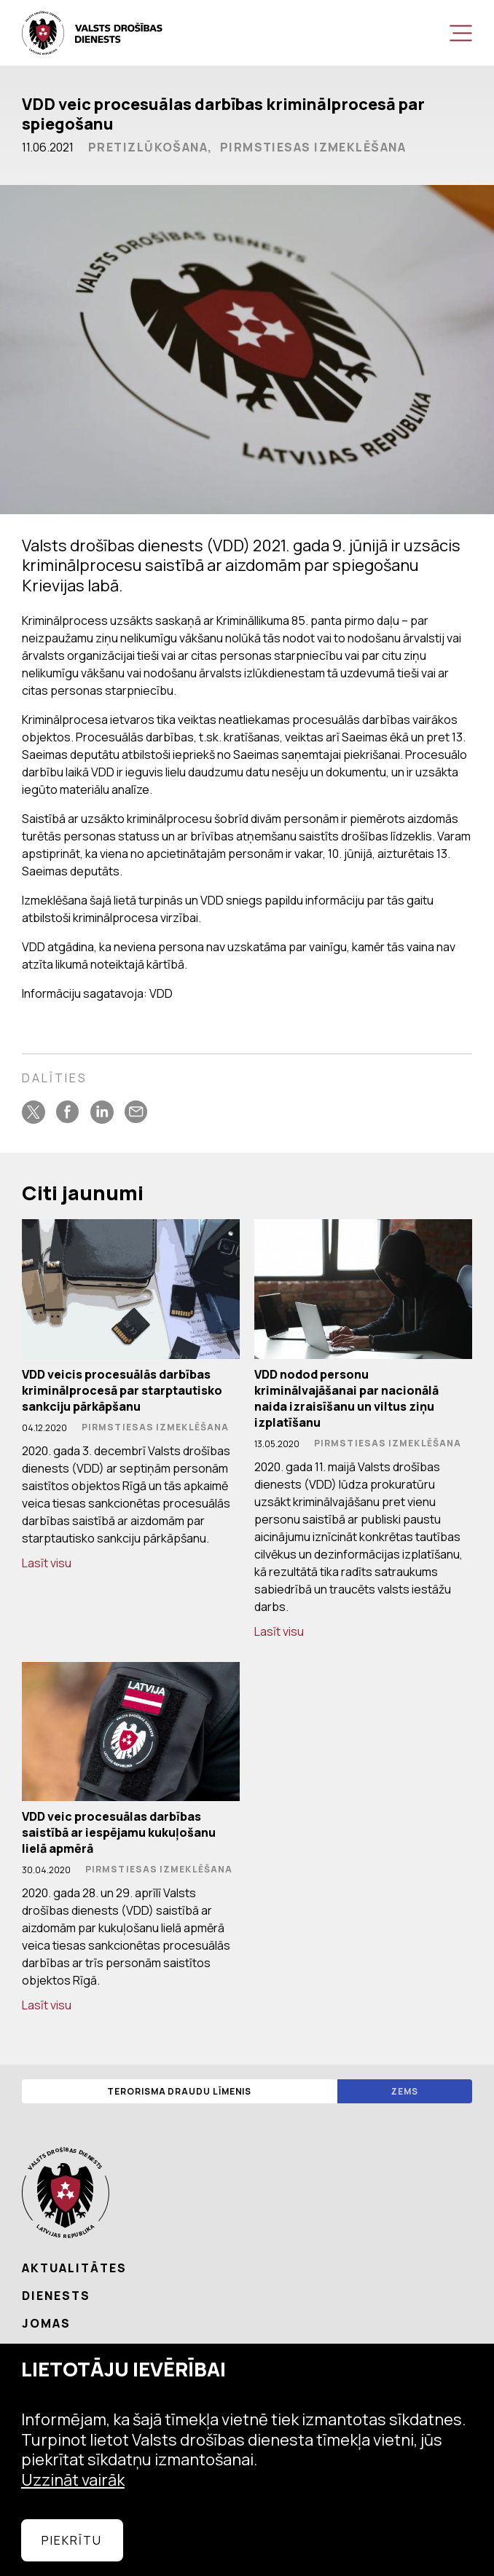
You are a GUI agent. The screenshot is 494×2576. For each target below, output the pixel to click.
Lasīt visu (46, 1563)
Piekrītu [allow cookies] (72, 2540)
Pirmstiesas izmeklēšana (313, 147)
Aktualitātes (74, 2268)
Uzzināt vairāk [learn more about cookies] (73, 2480)
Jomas (46, 2323)
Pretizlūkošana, (150, 147)
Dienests (56, 2296)
